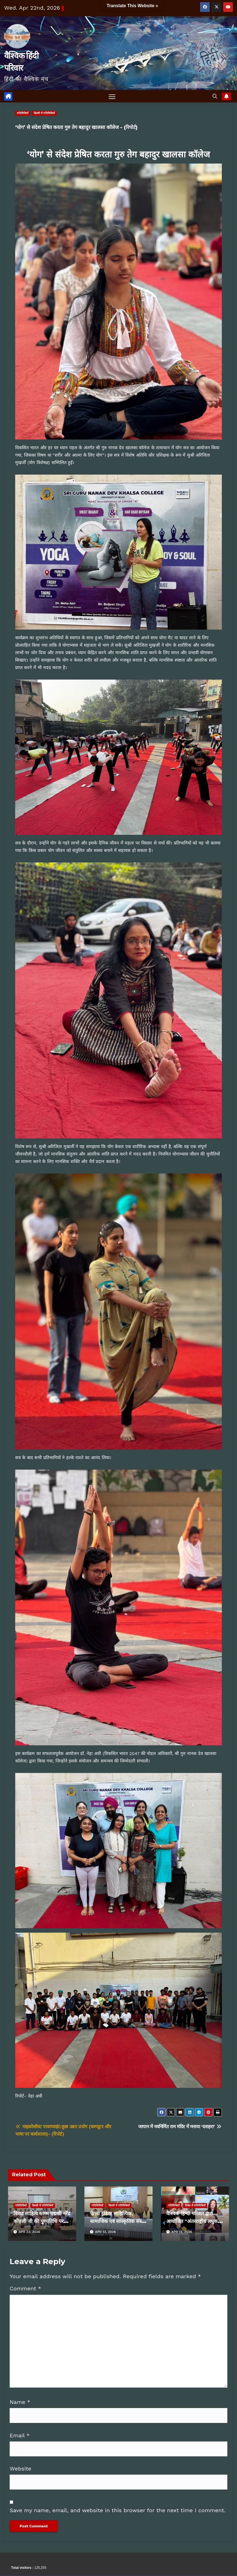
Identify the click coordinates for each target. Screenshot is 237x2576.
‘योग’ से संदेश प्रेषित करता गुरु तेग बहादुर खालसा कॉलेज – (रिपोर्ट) (76, 128)
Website (20, 2469)
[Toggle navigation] (112, 96)
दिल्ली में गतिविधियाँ (44, 113)
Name (20, 2402)
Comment (25, 2288)
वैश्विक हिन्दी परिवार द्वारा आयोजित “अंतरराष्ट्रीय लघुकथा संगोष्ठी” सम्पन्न (194, 2221)
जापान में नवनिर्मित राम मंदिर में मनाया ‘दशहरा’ (180, 2127)
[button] (215, 96)
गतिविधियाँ (22, 113)
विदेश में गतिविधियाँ (195, 2205)
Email (20, 2435)
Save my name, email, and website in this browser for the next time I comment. (117, 2510)
